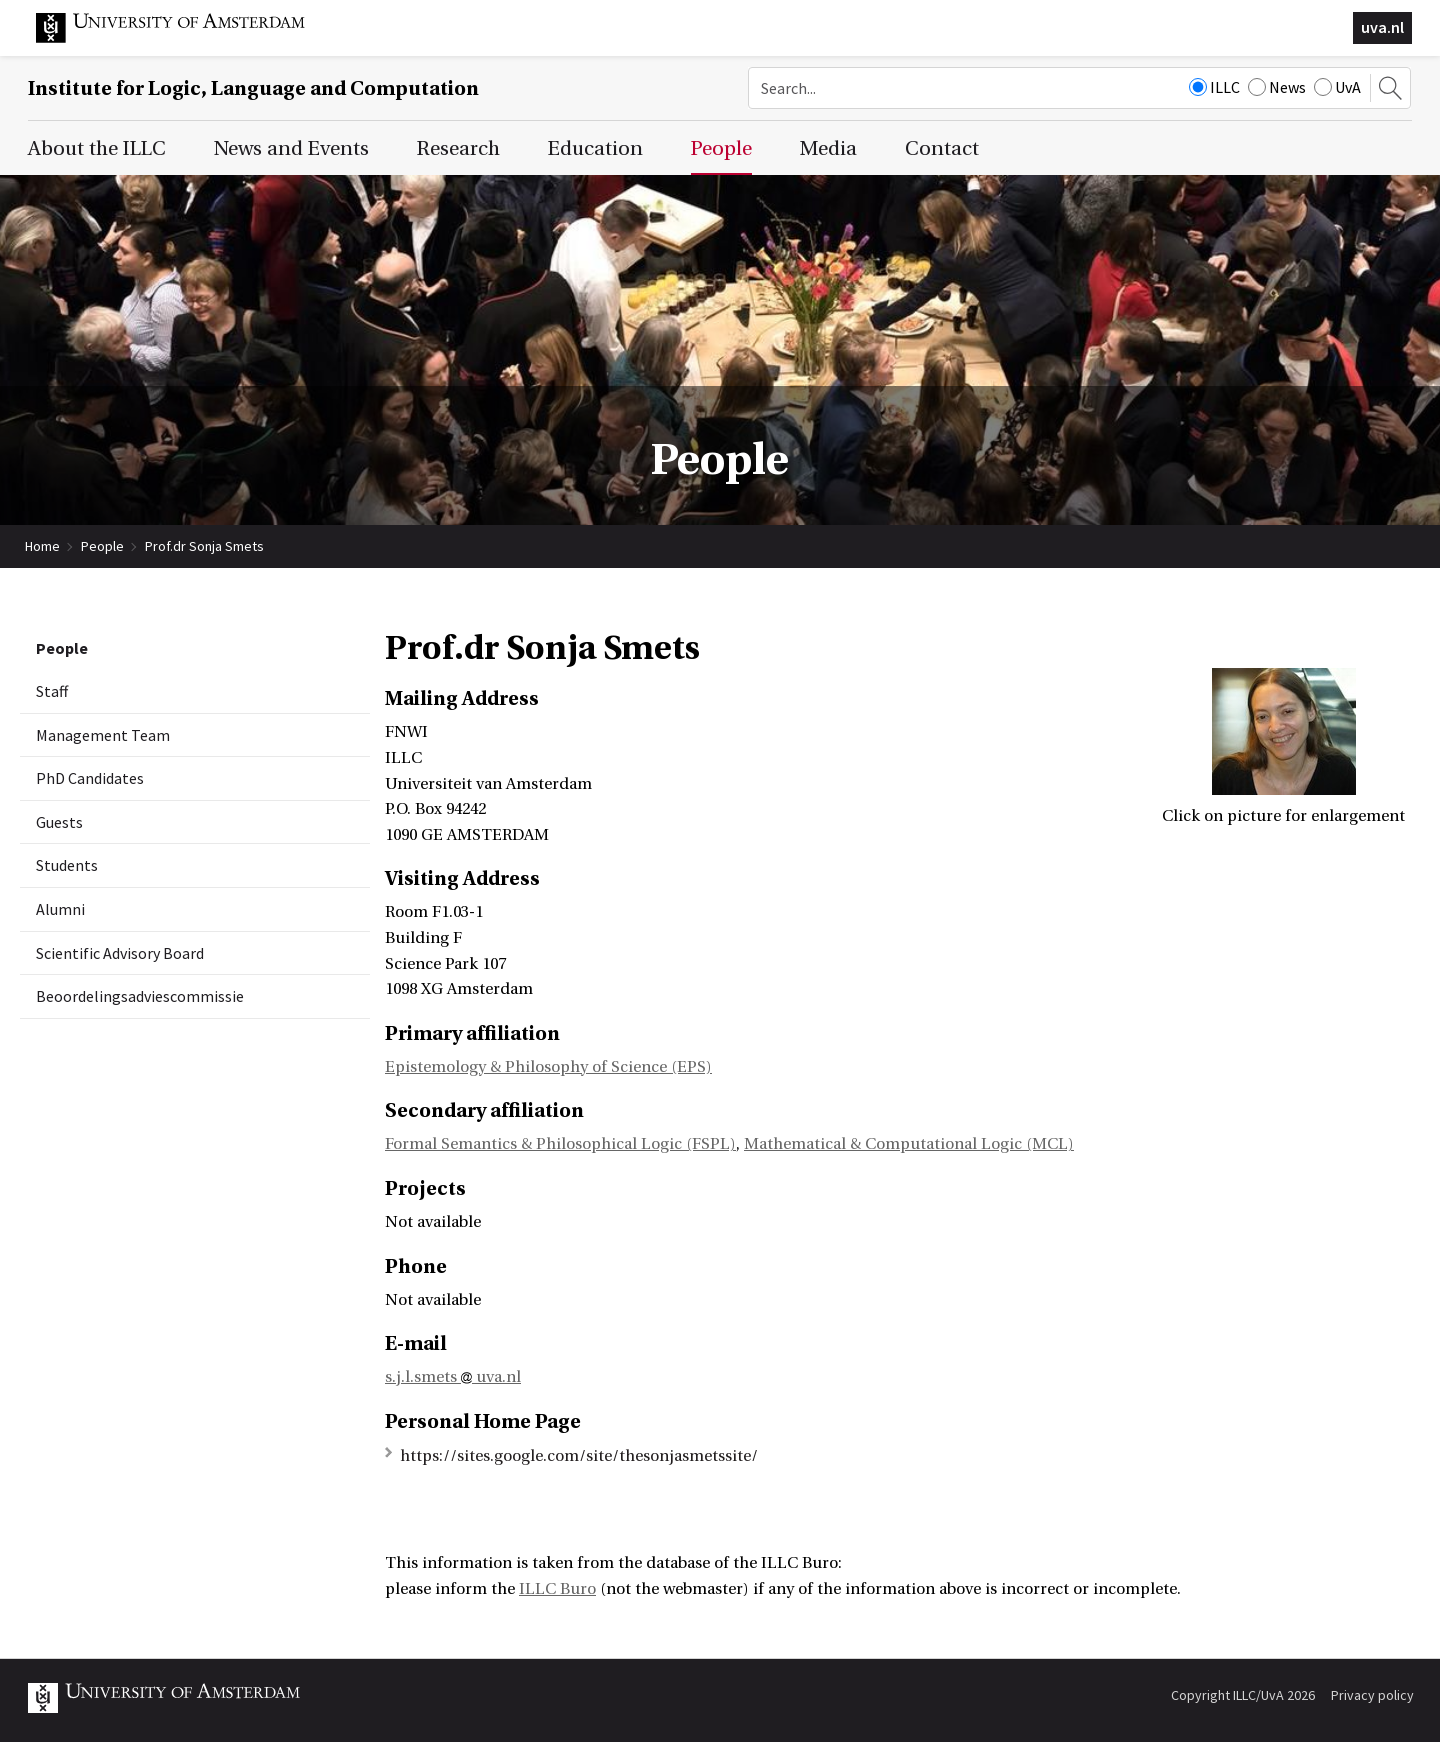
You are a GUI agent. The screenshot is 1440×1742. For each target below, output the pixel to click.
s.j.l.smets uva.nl (453, 1377)
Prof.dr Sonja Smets (204, 546)
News (1277, 87)
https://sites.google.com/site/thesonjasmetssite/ (579, 1456)
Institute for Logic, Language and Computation (253, 88)
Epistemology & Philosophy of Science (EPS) (548, 1067)
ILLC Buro (557, 1589)
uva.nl (1382, 27)
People (102, 546)
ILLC (1214, 87)
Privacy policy (1372, 1695)
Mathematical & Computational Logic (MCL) (909, 1144)
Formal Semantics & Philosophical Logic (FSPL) (560, 1144)
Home (42, 546)
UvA (1337, 87)
